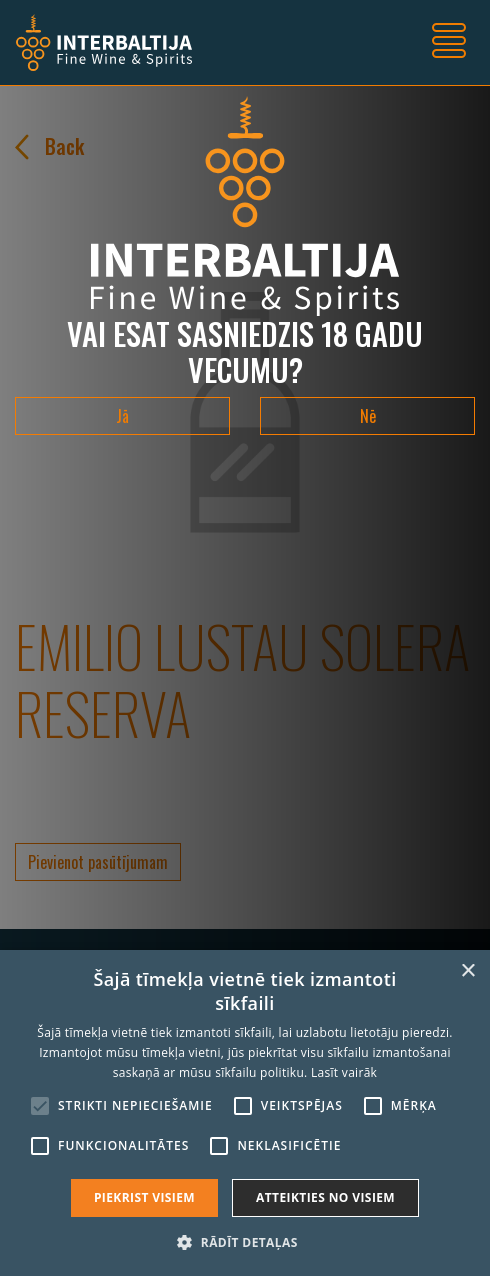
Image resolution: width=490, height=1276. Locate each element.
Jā (122, 416)
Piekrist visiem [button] (144, 1197)
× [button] (467, 971)
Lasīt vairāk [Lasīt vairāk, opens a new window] (344, 1072)
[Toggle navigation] (449, 43)
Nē (368, 416)
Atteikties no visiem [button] (325, 1197)
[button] (244, 1242)
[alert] (245, 1113)
